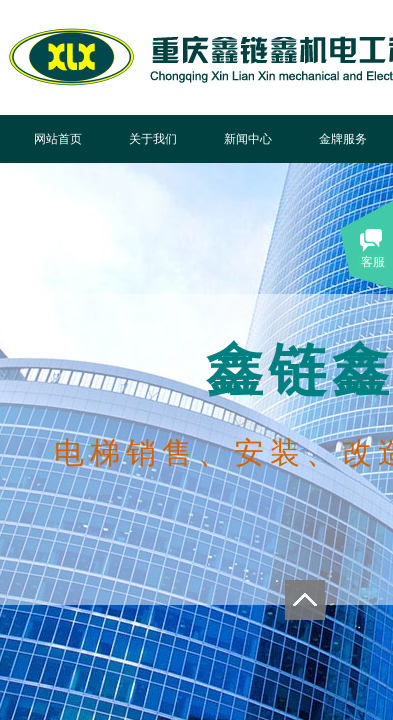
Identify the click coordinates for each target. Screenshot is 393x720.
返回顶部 (305, 600)
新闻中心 (248, 139)
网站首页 (58, 139)
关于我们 (153, 139)
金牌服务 (343, 139)
